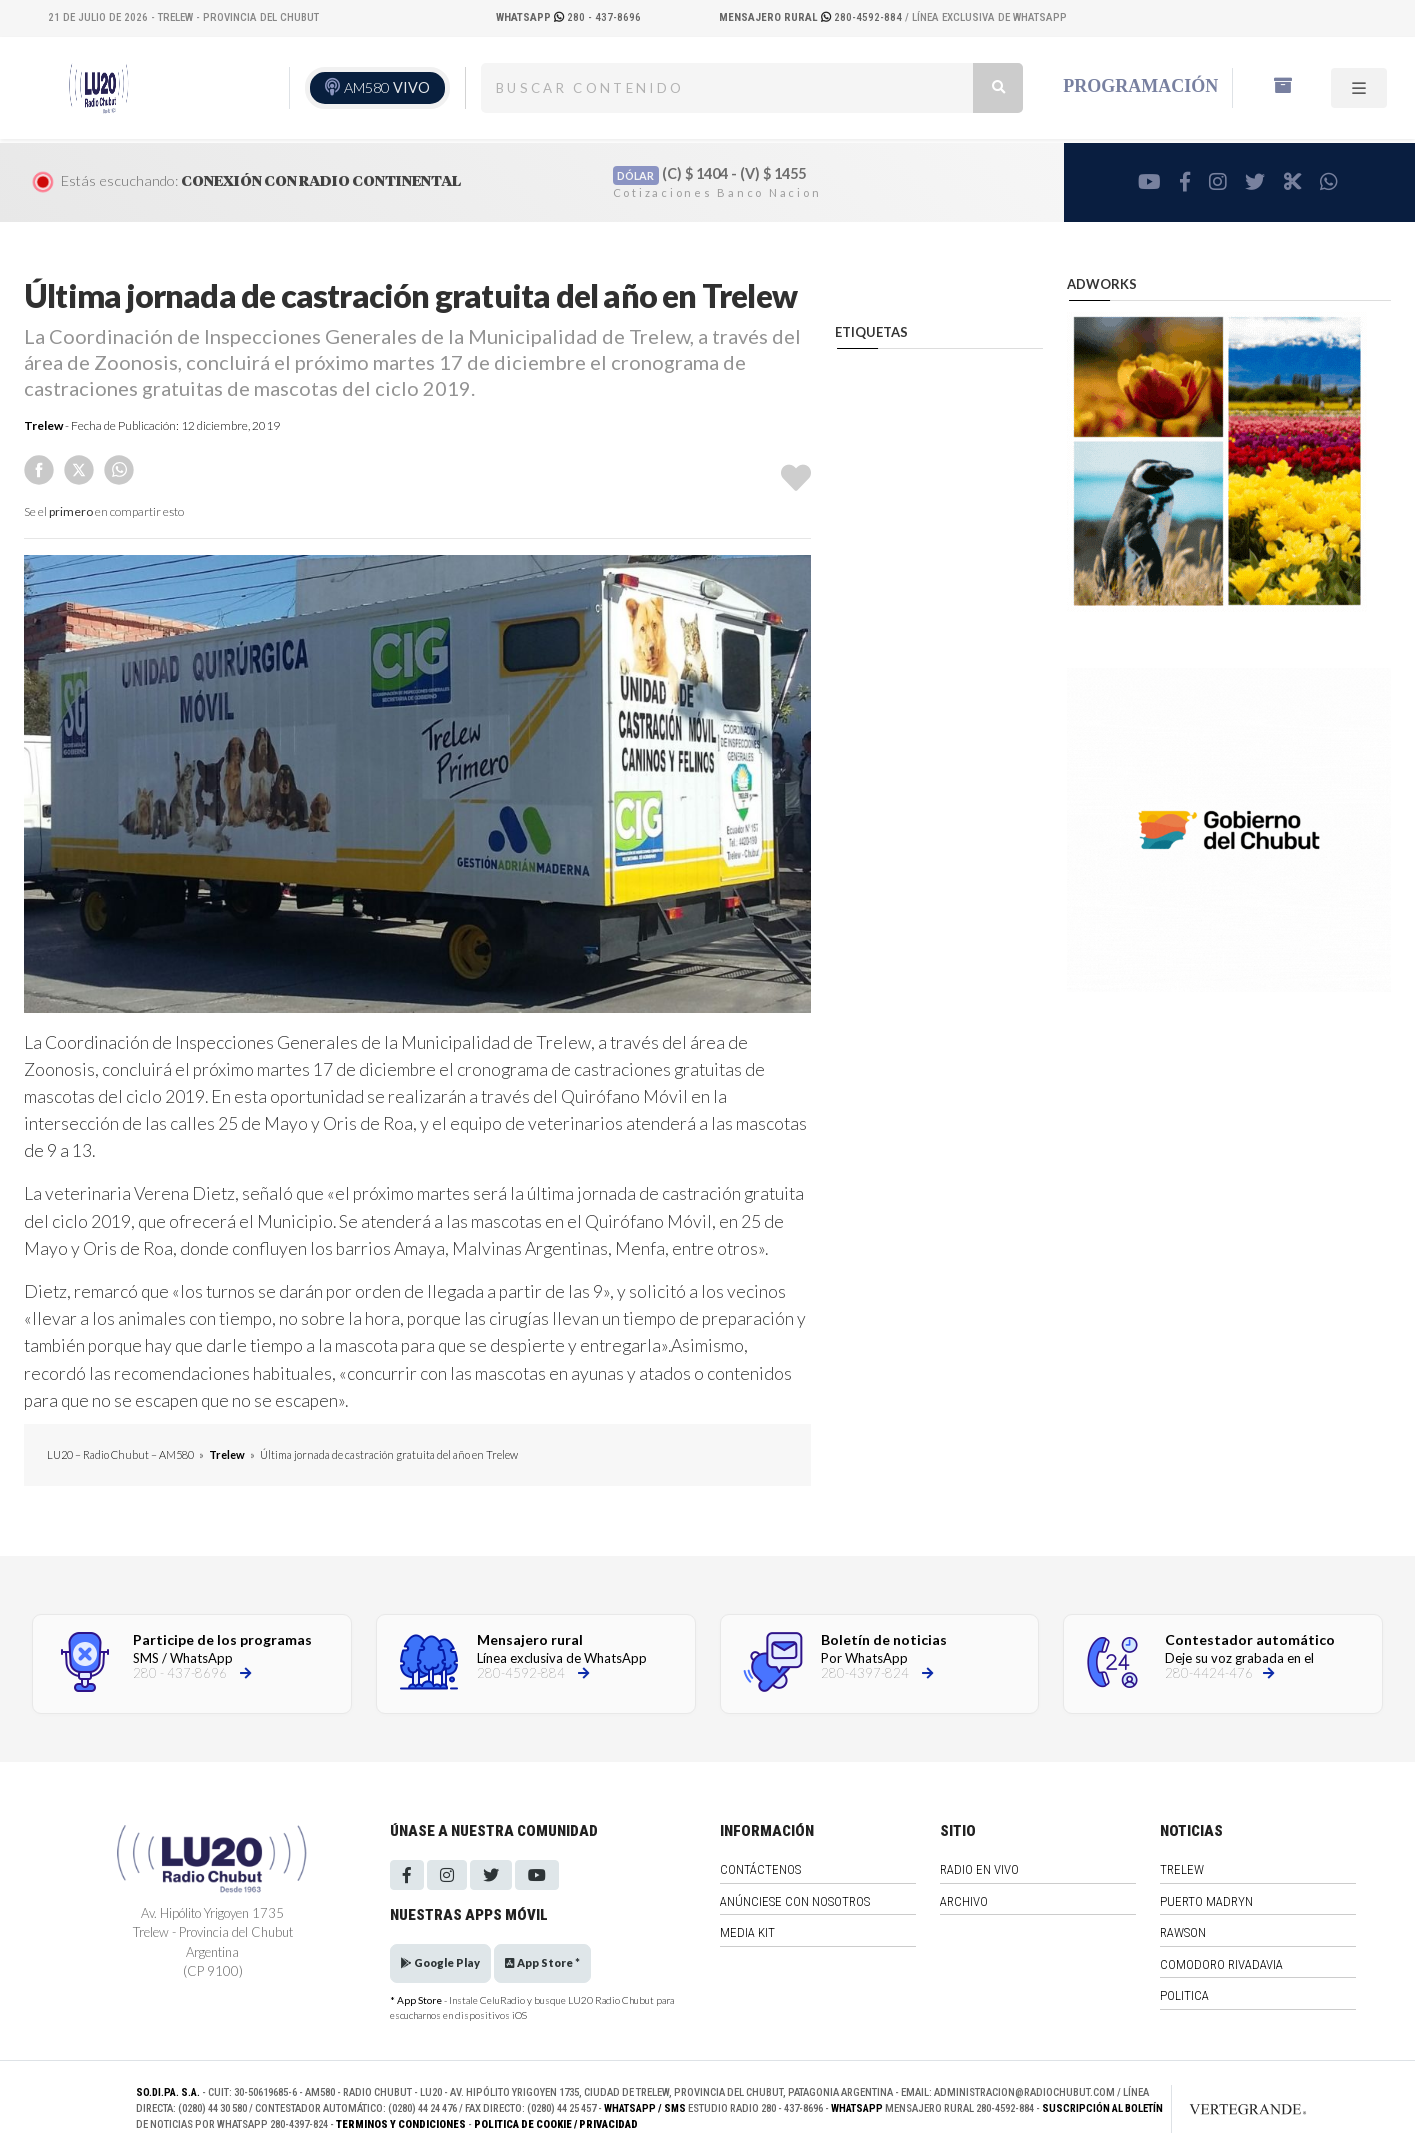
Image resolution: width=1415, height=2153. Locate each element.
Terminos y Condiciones (401, 2124)
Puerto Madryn (1206, 1901)
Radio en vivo (979, 1869)
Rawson (1183, 1932)
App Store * (542, 1962)
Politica (1184, 1995)
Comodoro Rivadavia (1221, 1964)
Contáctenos (760, 1869)
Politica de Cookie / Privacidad (556, 2124)
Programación (1140, 86)
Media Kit (747, 1932)
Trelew (43, 425)
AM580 (387, 87)
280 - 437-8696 (568, 17)
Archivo (964, 1901)
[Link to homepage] (1227, 2109)
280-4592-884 (812, 17)
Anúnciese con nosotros (795, 1901)
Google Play (440, 1962)
